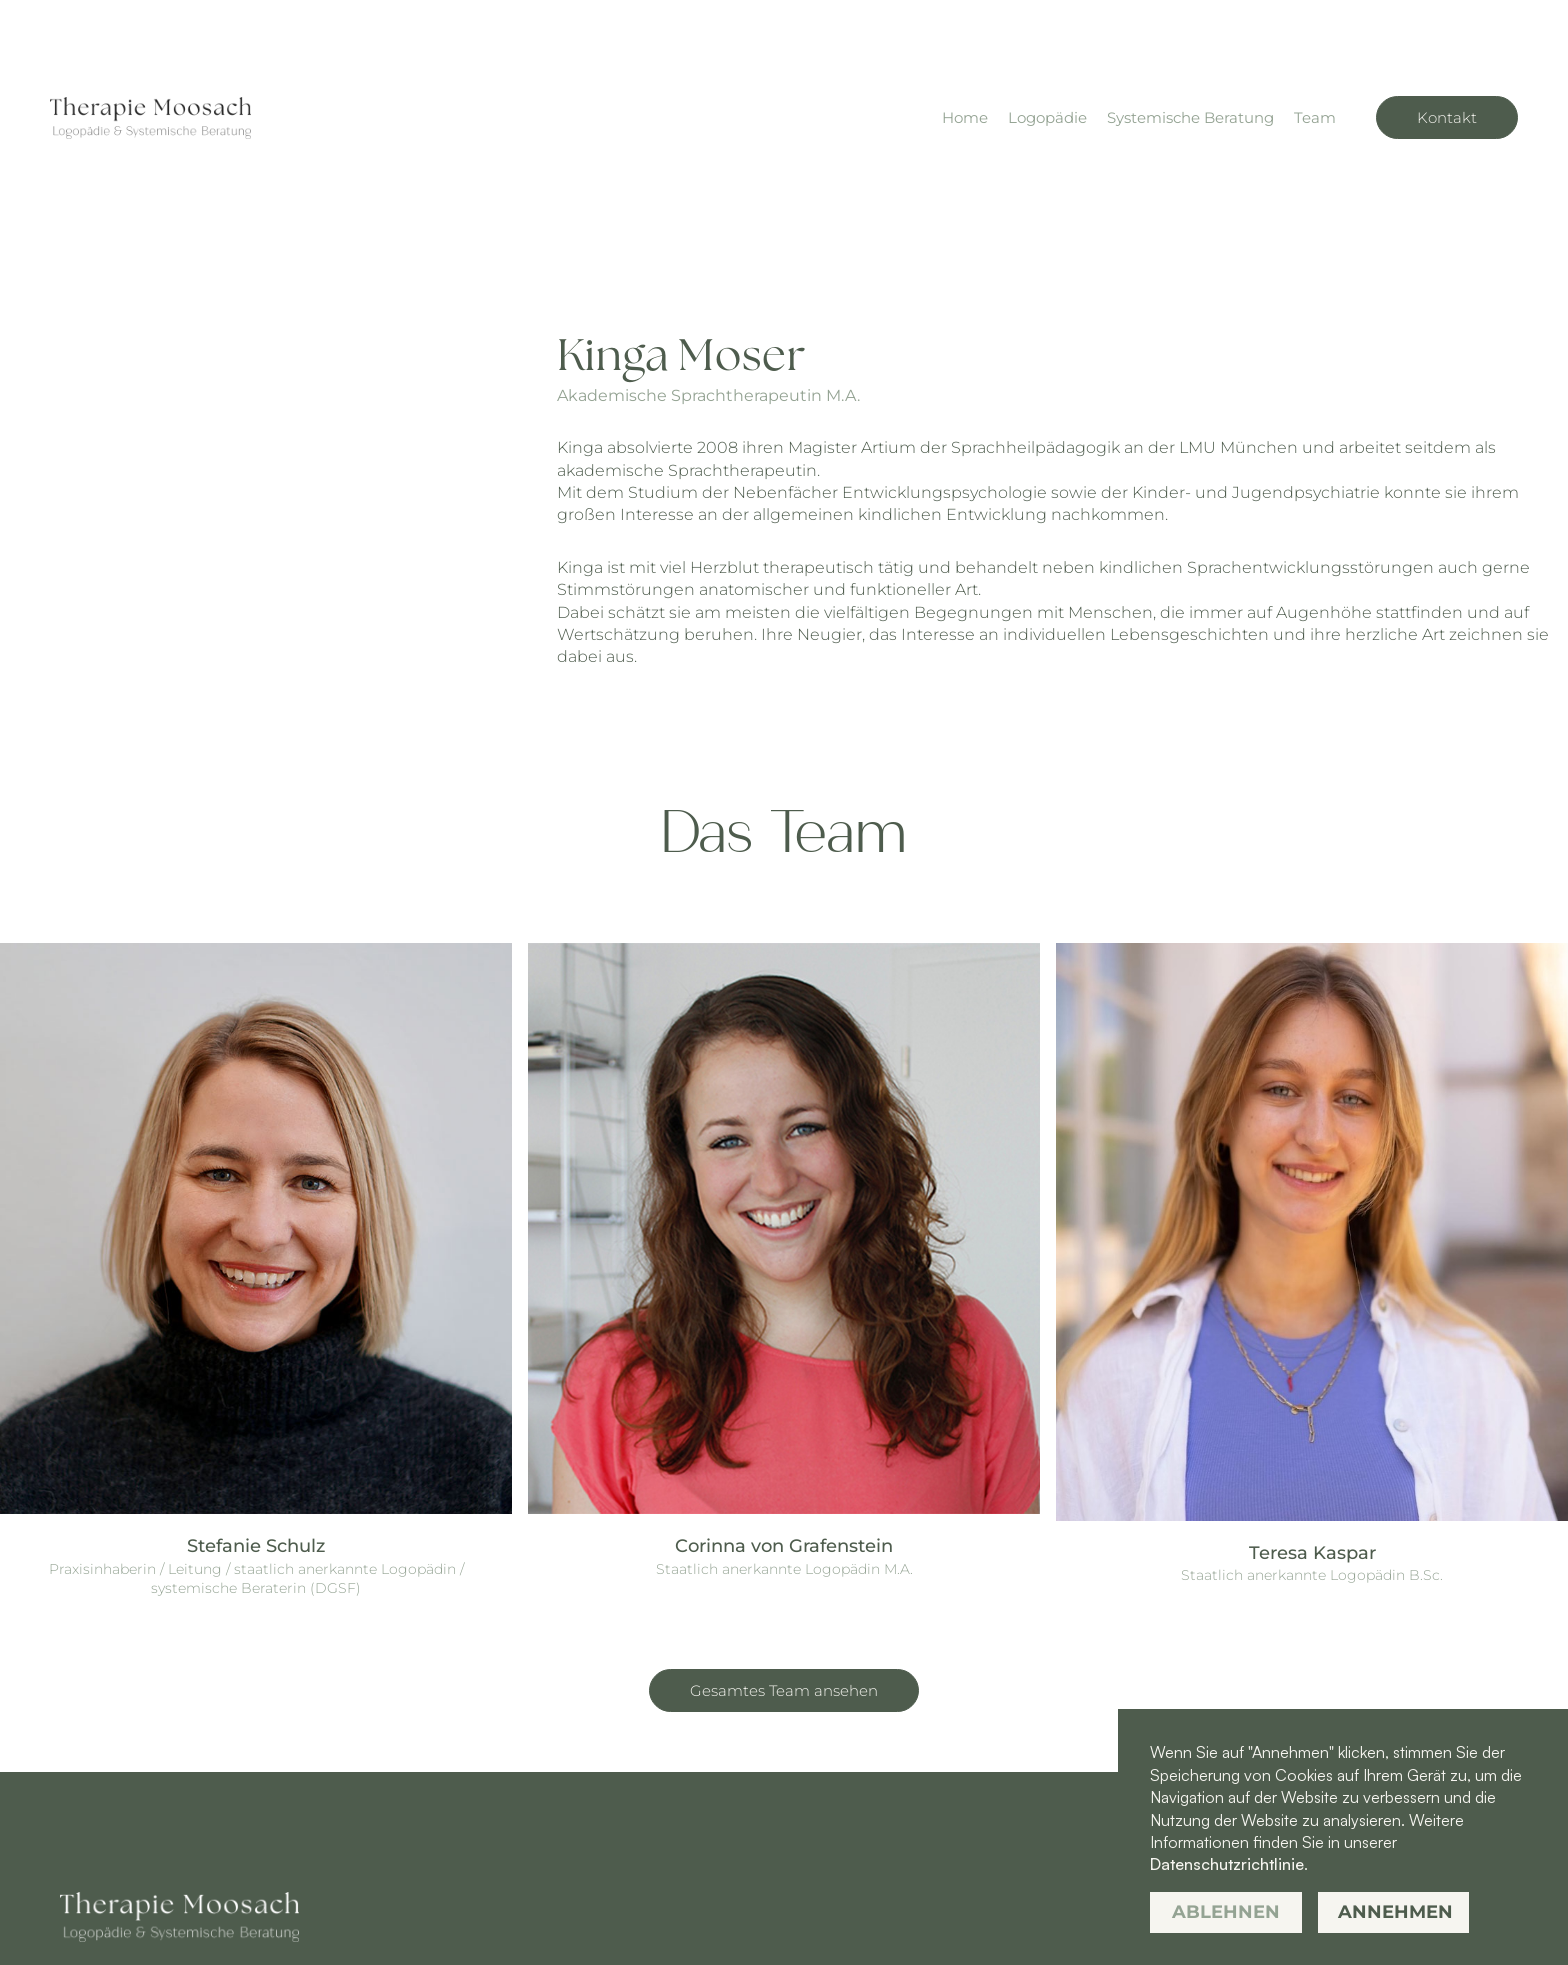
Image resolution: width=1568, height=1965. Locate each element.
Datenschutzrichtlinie (1227, 1864)
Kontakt (1447, 117)
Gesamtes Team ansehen (784, 1690)
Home (965, 117)
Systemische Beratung (1190, 117)
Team (1315, 117)
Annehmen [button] (1395, 1912)
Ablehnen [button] (1226, 1912)
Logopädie (1047, 117)
